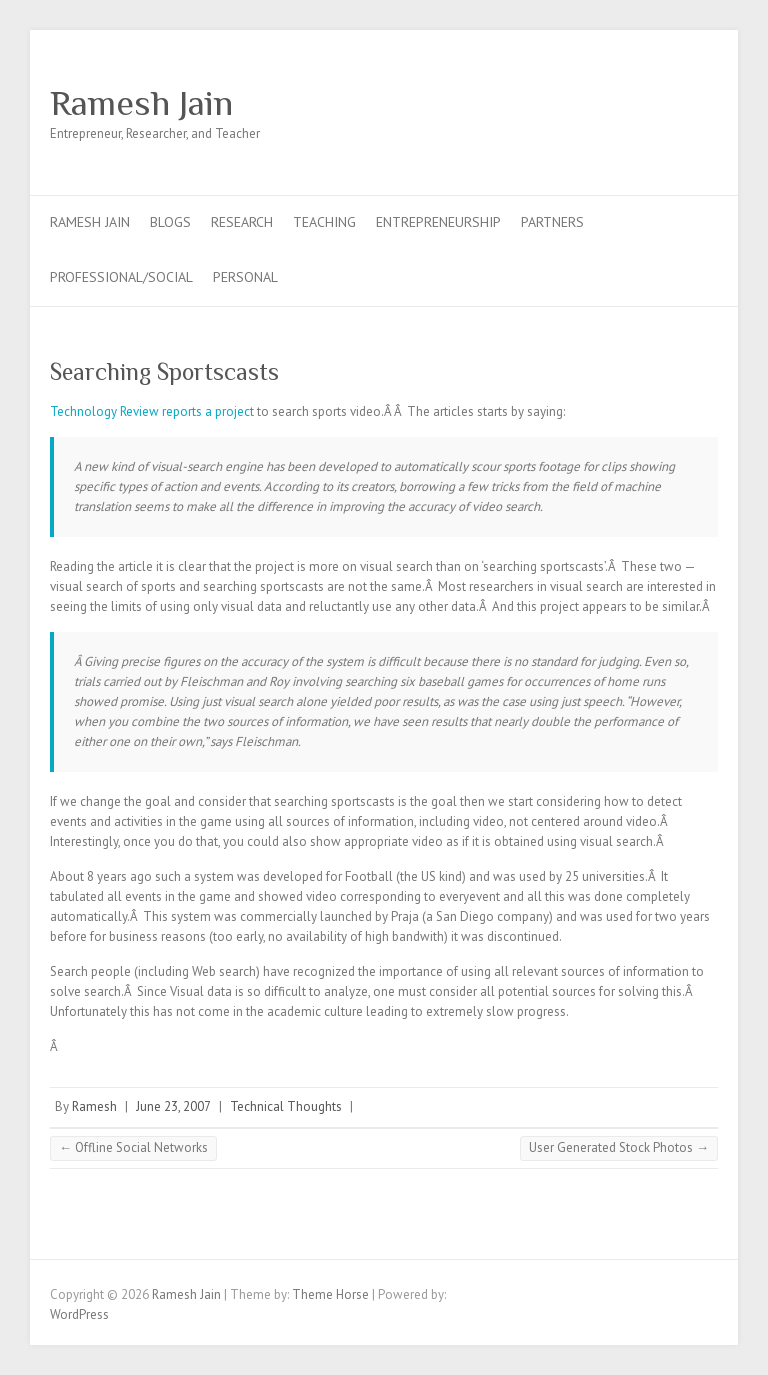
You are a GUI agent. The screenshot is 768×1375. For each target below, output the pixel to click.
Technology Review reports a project (152, 411)
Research (242, 222)
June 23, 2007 (173, 1106)
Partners (552, 222)
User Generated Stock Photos (619, 1147)
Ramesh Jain (141, 103)
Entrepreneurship (438, 222)
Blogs (170, 222)
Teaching (324, 222)
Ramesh (94, 1106)
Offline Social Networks (133, 1147)
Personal (245, 277)
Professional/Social (121, 277)
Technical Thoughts (286, 1106)
